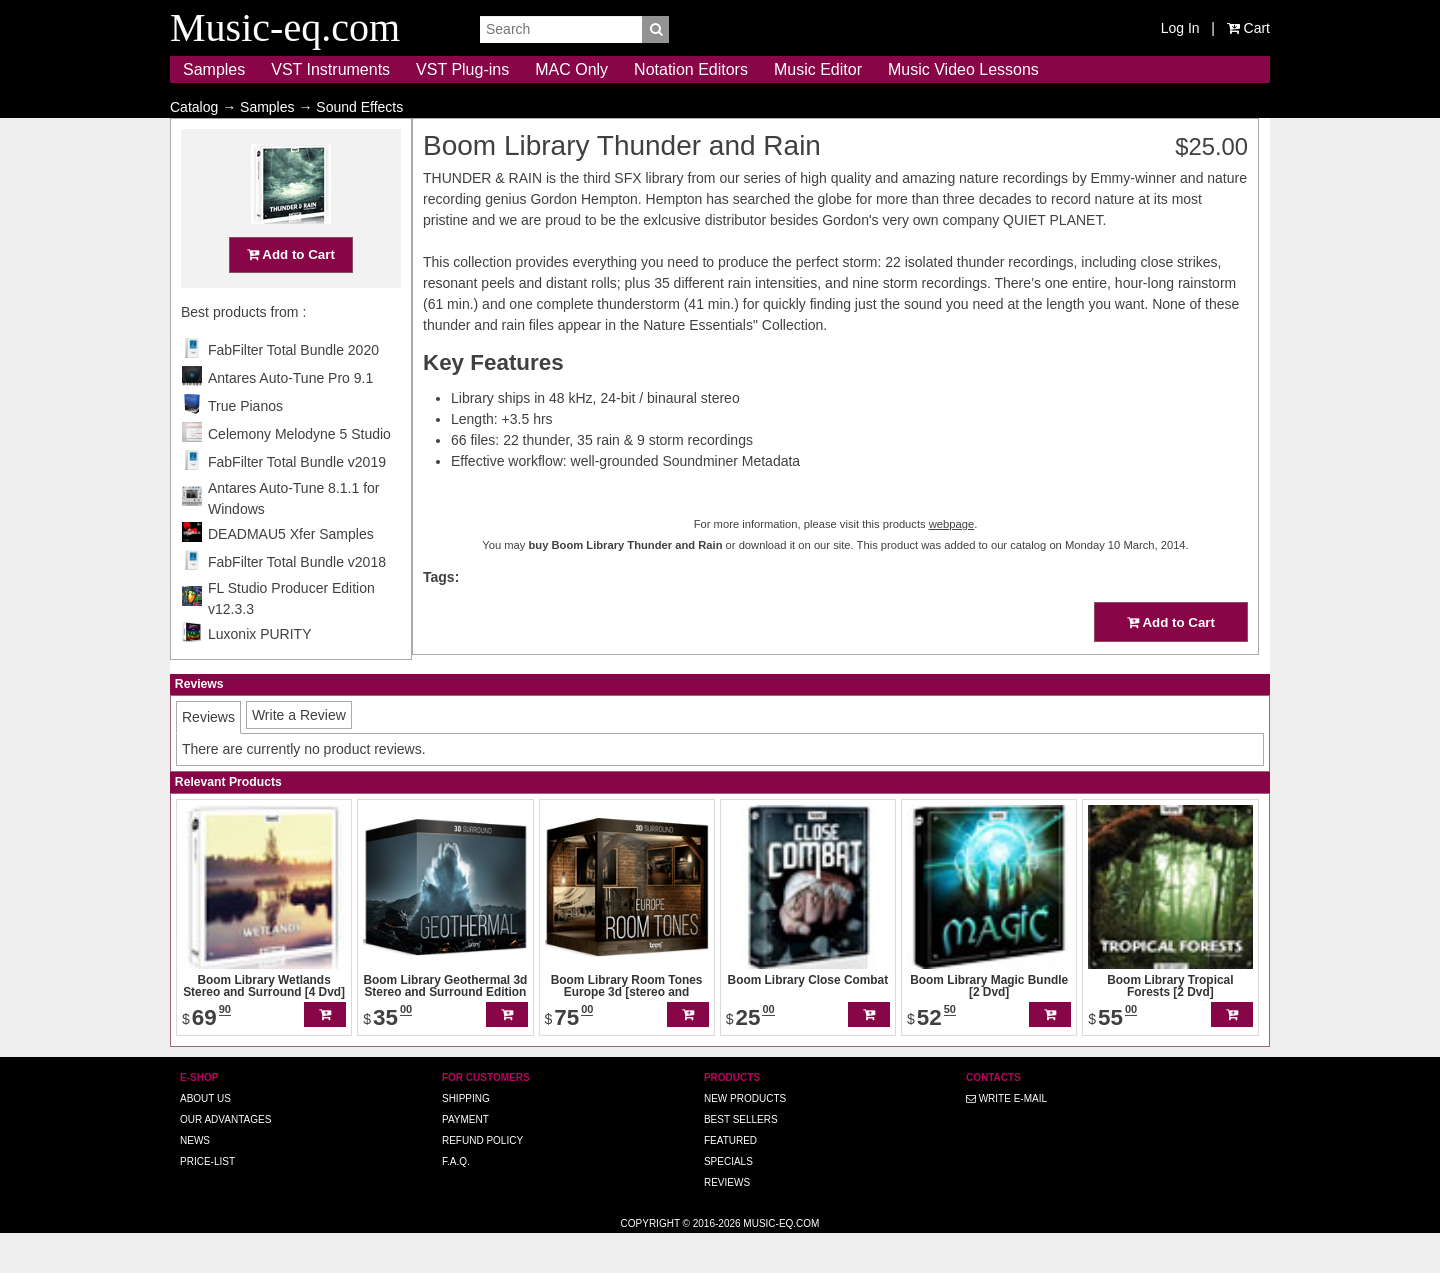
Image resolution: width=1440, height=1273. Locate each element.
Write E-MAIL (1006, 1137)
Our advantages (225, 1158)
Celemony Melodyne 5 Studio (299, 473)
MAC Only (571, 69)
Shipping (466, 1137)
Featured (730, 1179)
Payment (465, 1158)
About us (205, 1137)
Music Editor (818, 69)
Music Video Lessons (963, 69)
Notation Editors (691, 69)
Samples (214, 69)
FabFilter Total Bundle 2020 (293, 389)
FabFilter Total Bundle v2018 (297, 601)
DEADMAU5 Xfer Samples (291, 573)
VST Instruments (330, 69)
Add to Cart (291, 293)
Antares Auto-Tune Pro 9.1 (290, 417)
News (195, 1179)
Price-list (207, 1200)
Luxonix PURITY (259, 673)
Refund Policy (482, 1179)
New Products (745, 1137)
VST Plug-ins (462, 69)
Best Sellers (741, 1158)
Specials (728, 1200)
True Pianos (245, 445)
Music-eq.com (781, 1262)
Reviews (727, 1221)
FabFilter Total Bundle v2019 (297, 501)
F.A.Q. (456, 1200)
